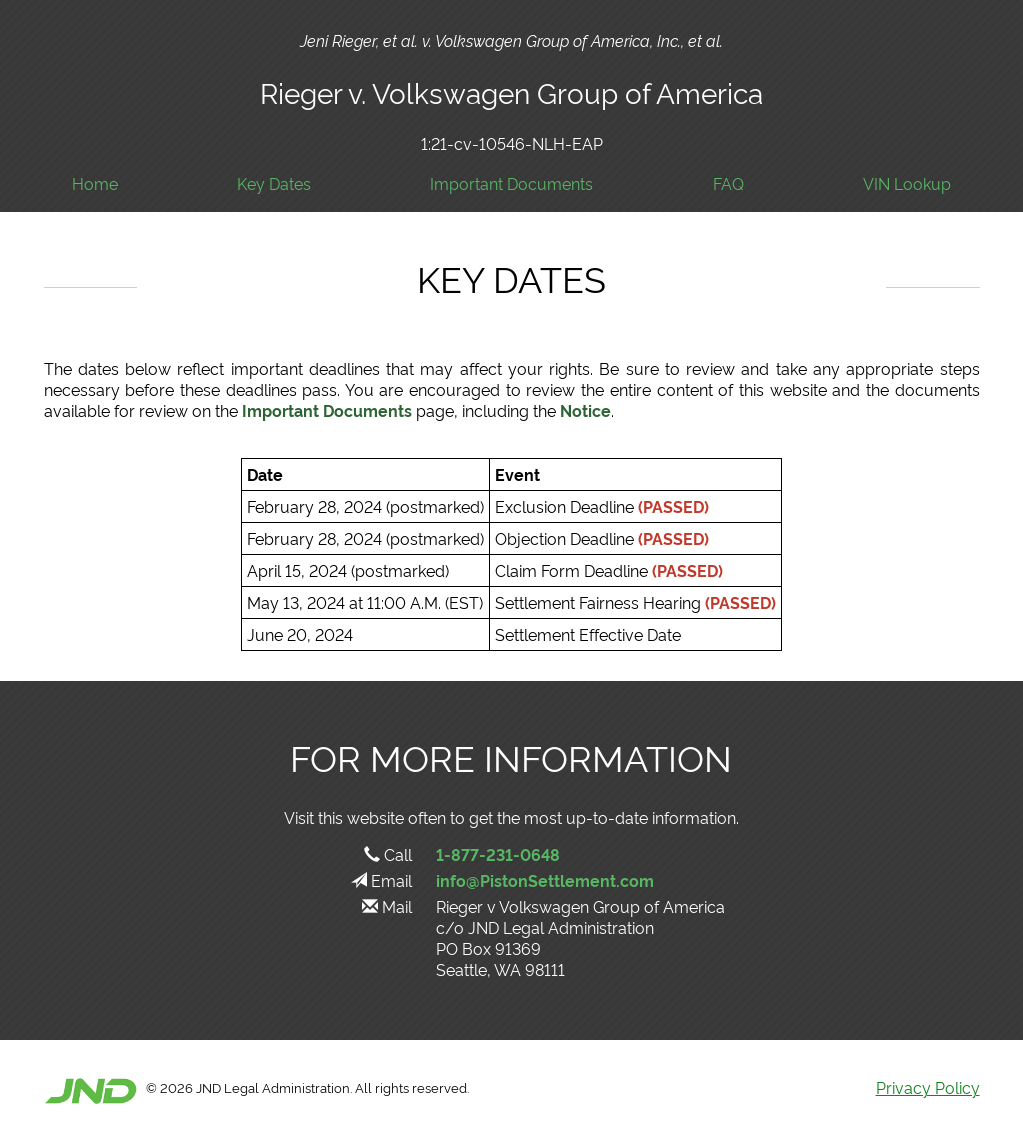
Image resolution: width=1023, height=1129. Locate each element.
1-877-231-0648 (498, 854)
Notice (585, 410)
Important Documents (511, 183)
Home (95, 183)
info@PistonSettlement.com (545, 880)
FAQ (728, 183)
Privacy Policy (928, 1087)
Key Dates (274, 183)
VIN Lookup (907, 183)
